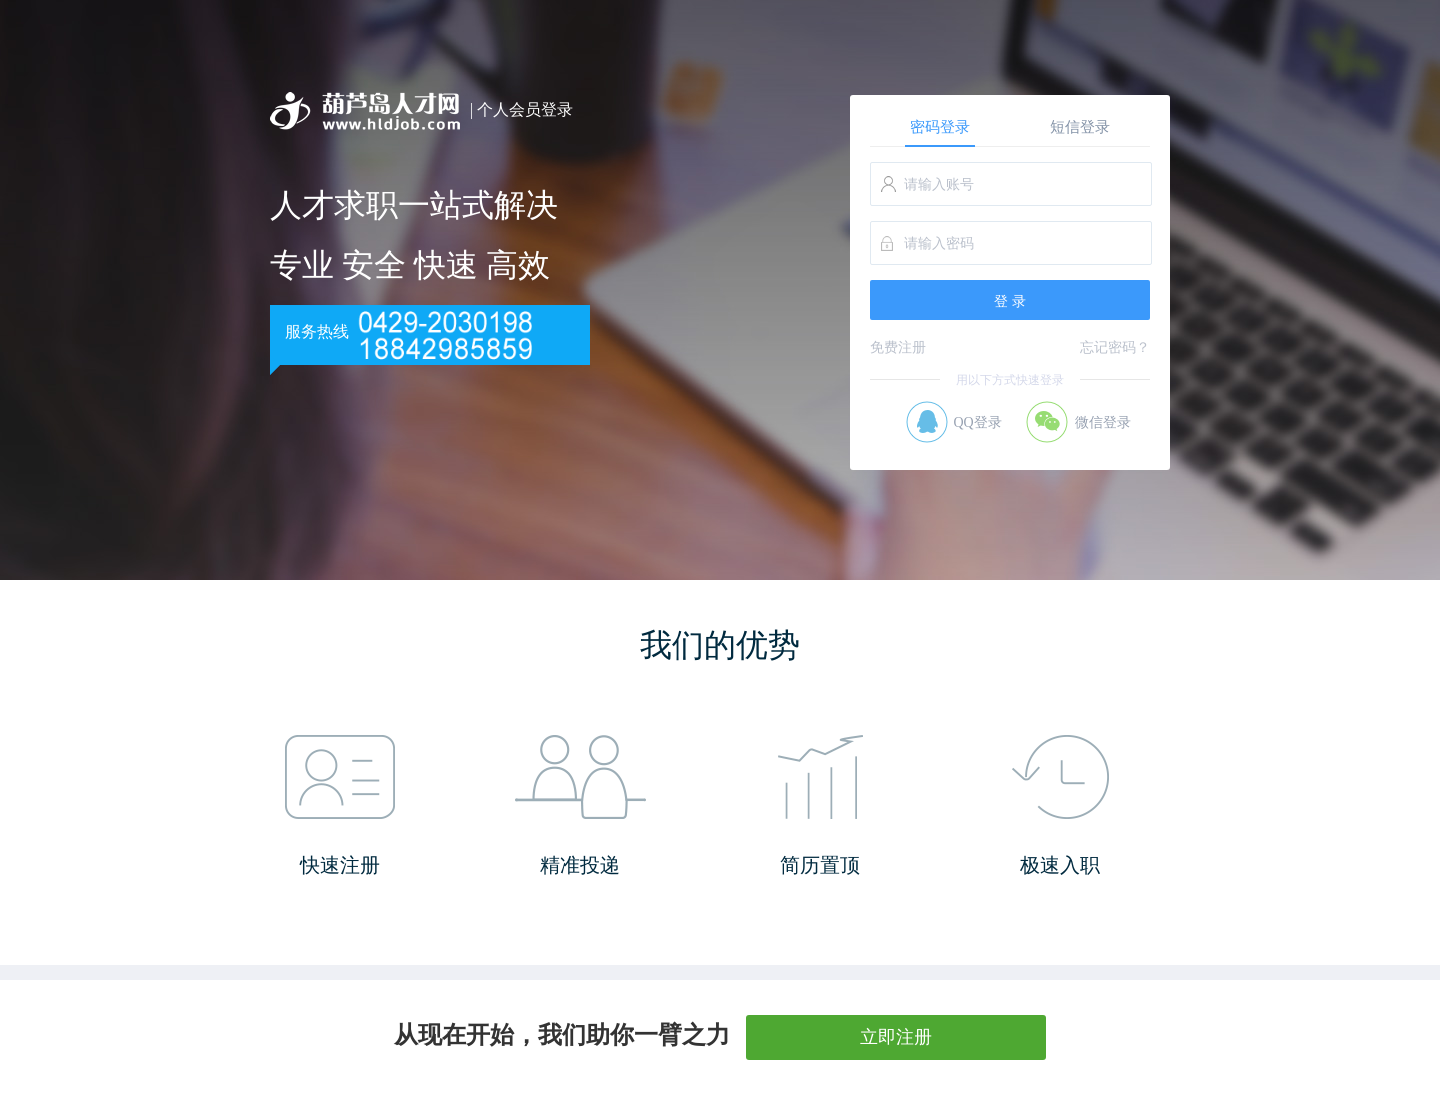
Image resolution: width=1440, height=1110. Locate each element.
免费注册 (898, 347)
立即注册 (896, 1037)
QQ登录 (977, 422)
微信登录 (1103, 422)
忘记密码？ (1115, 347)
